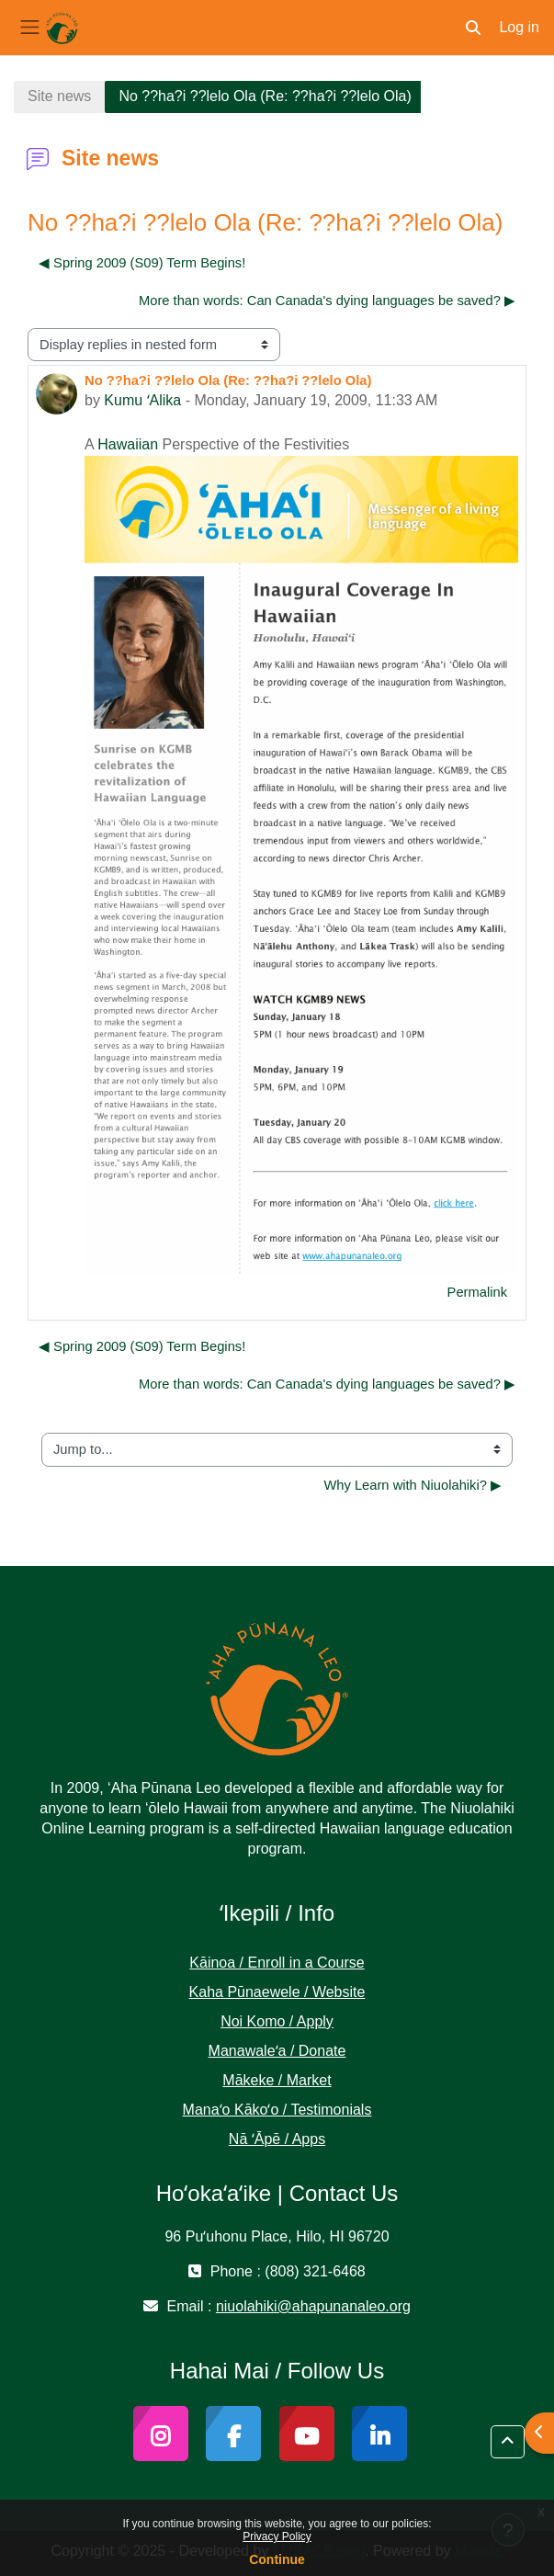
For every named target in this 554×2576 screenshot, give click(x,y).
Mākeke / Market (276, 2080)
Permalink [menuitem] (477, 1292)
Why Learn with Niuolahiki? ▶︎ (412, 1485)
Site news (59, 96)
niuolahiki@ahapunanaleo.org (313, 2306)
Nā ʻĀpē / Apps (277, 2139)
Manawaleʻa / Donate (277, 2051)
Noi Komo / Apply (277, 2021)
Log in (519, 27)
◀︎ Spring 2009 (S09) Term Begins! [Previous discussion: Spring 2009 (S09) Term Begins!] (142, 262)
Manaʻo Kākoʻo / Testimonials (277, 2109)
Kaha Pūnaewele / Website (277, 1992)
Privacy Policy (277, 2536)
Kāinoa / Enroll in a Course (276, 1962)
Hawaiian (127, 444)
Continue (277, 2559)
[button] (473, 27)
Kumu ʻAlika (142, 400)
